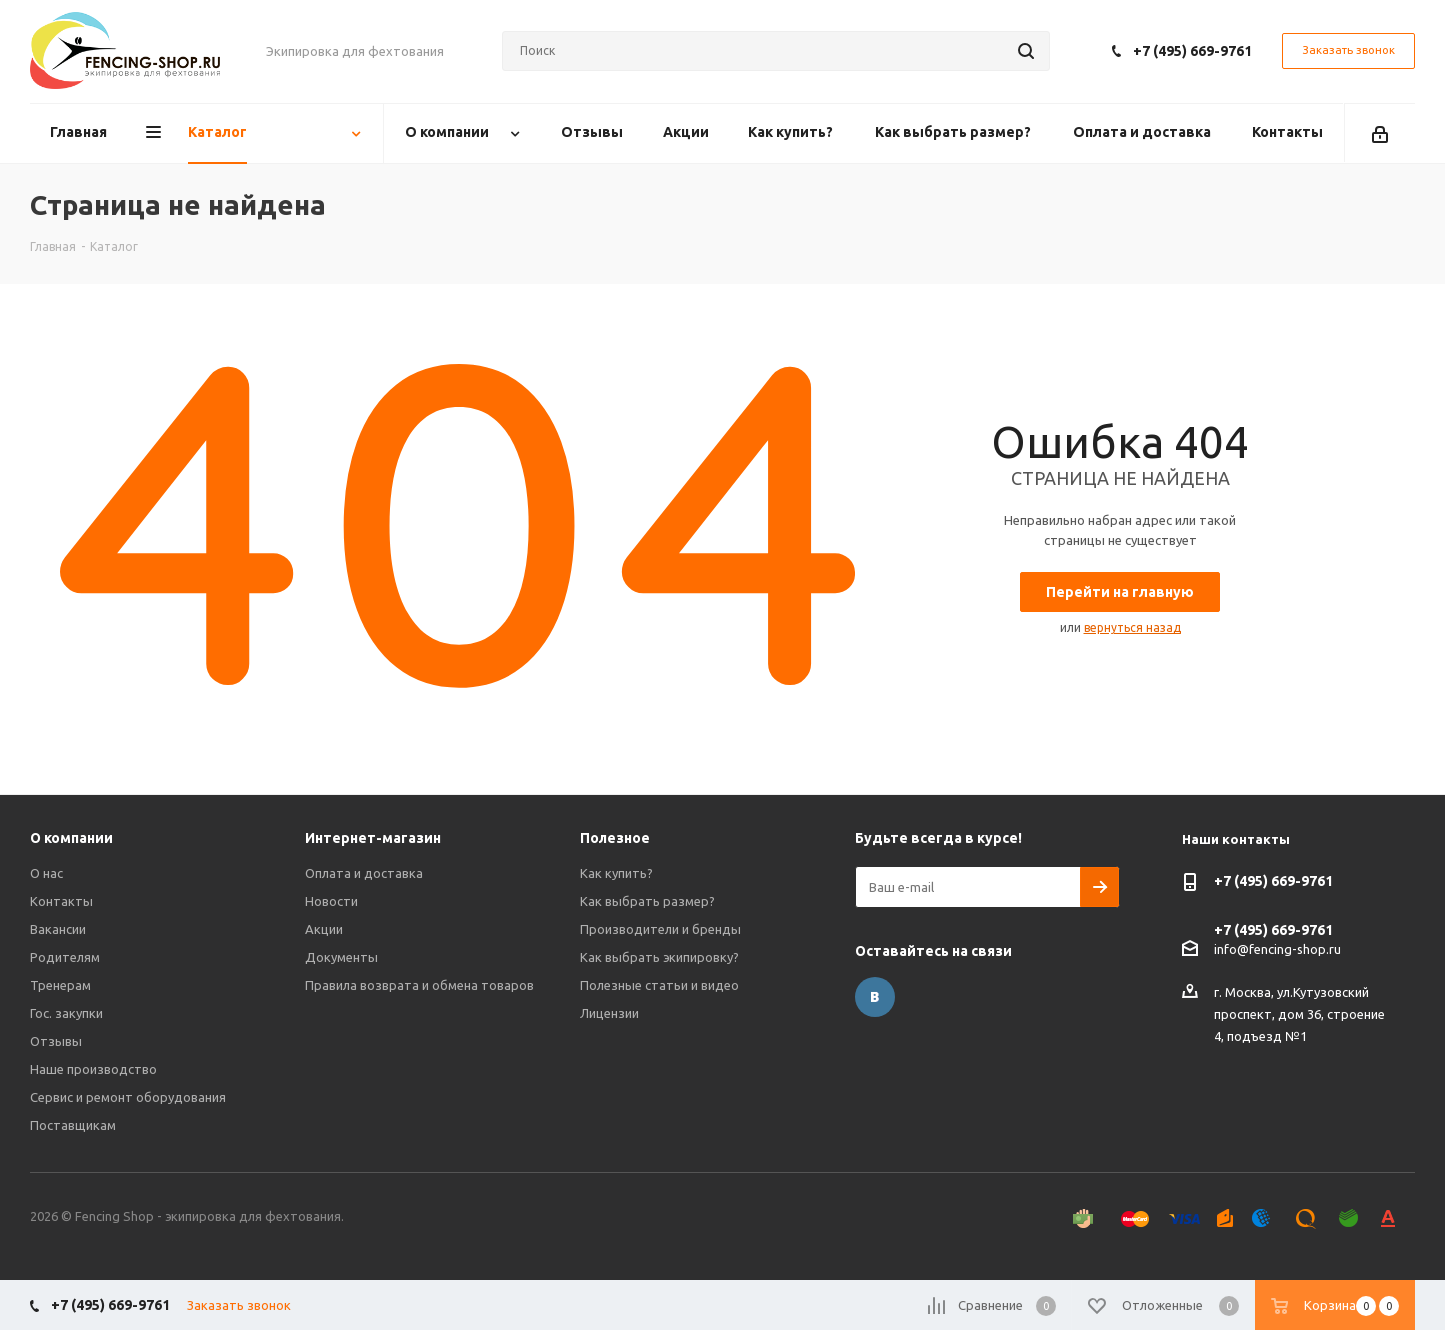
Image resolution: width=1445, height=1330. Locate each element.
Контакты (61, 901)
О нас (46, 873)
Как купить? (616, 873)
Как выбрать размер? (647, 901)
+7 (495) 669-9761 (1192, 51)
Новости (331, 901)
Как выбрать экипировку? (659, 957)
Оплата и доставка (364, 873)
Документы (341, 957)
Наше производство (93, 1069)
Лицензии (609, 1013)
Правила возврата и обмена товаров (419, 985)
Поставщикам (73, 1125)
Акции (324, 929)
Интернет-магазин (373, 838)
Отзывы (56, 1041)
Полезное (615, 838)
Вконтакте (875, 997)
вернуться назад (1132, 627)
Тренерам (60, 985)
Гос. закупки (66, 1013)
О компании (71, 838)
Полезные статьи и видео (659, 985)
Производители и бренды (660, 929)
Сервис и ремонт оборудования (128, 1097)
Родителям (65, 957)
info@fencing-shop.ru (1277, 948)
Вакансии (58, 929)
